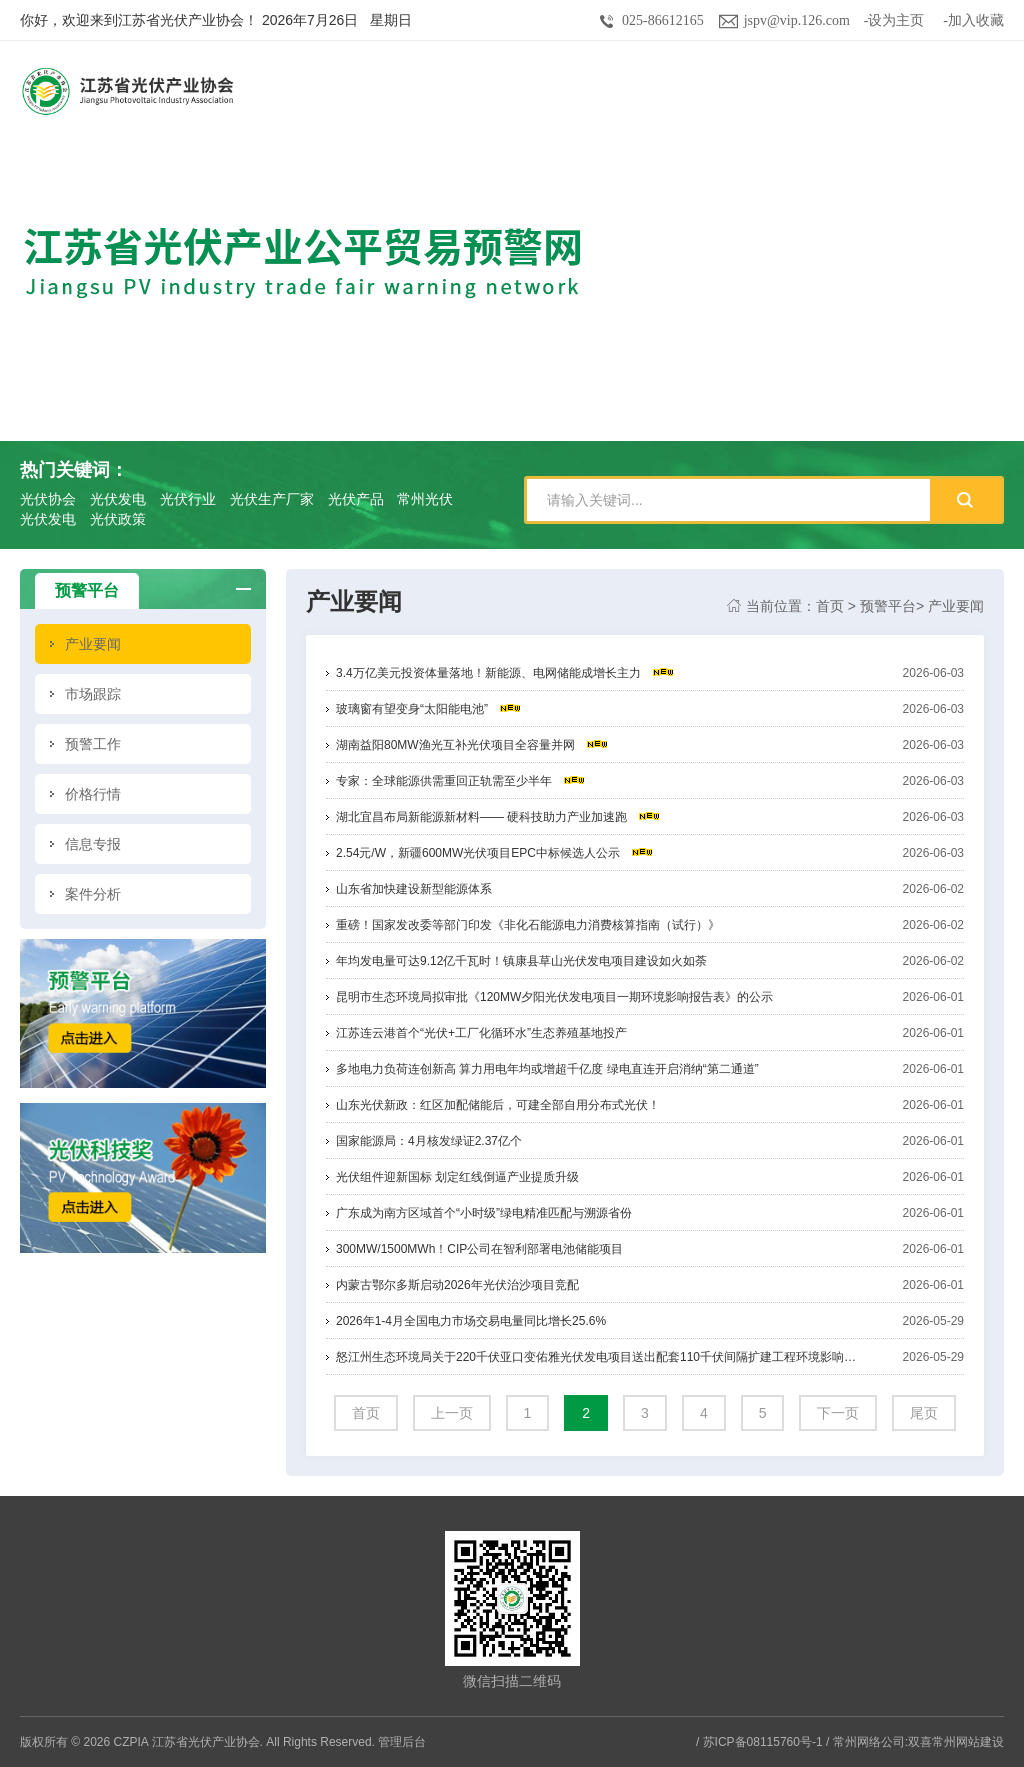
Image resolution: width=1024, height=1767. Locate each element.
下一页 (838, 1413)
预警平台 (888, 606)
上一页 (452, 1413)
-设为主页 (894, 20)
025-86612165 (663, 20)
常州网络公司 (869, 1742)
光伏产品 (356, 499)
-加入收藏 (973, 20)
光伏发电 (118, 499)
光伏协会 (48, 499)
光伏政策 (118, 519)
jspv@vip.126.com (797, 20)
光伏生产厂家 (272, 499)
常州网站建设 (968, 1742)
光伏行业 (188, 499)
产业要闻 (956, 606)
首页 (830, 606)
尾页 (924, 1413)
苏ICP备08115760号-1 (763, 1742)
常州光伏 (425, 499)
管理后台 (402, 1742)
